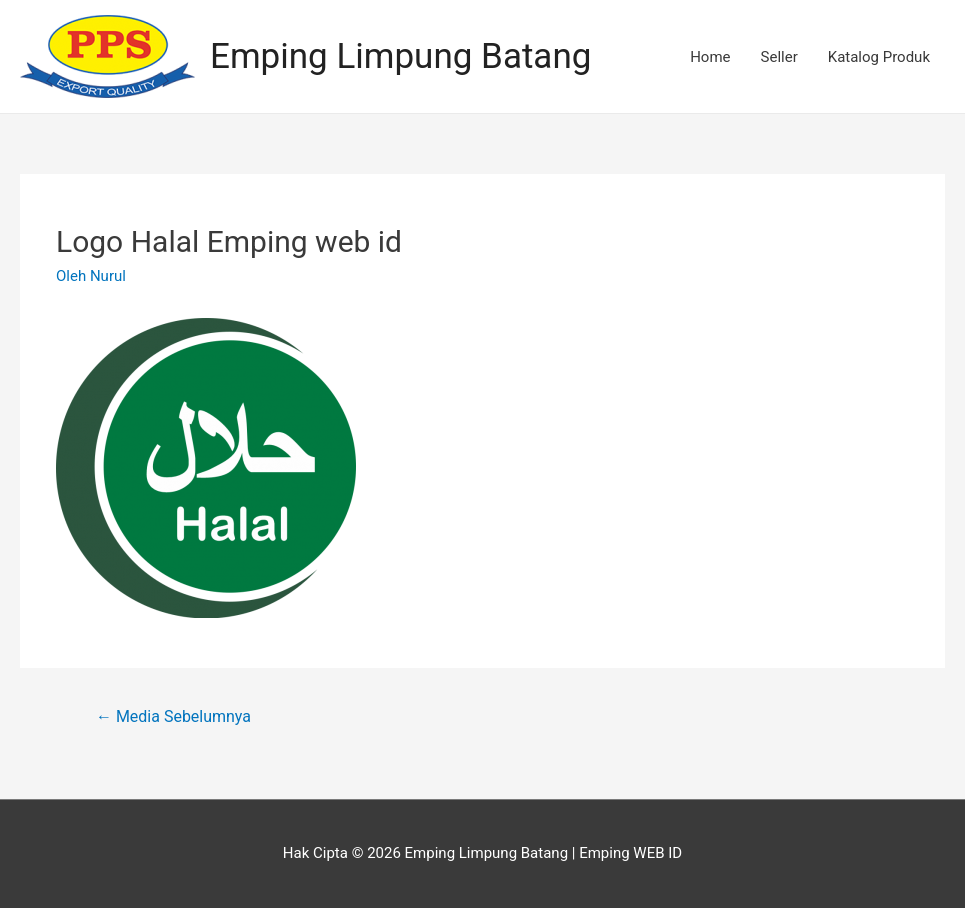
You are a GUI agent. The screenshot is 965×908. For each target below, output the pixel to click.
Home (710, 57)
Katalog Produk (879, 57)
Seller (779, 57)
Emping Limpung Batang (400, 56)
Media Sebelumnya (173, 716)
